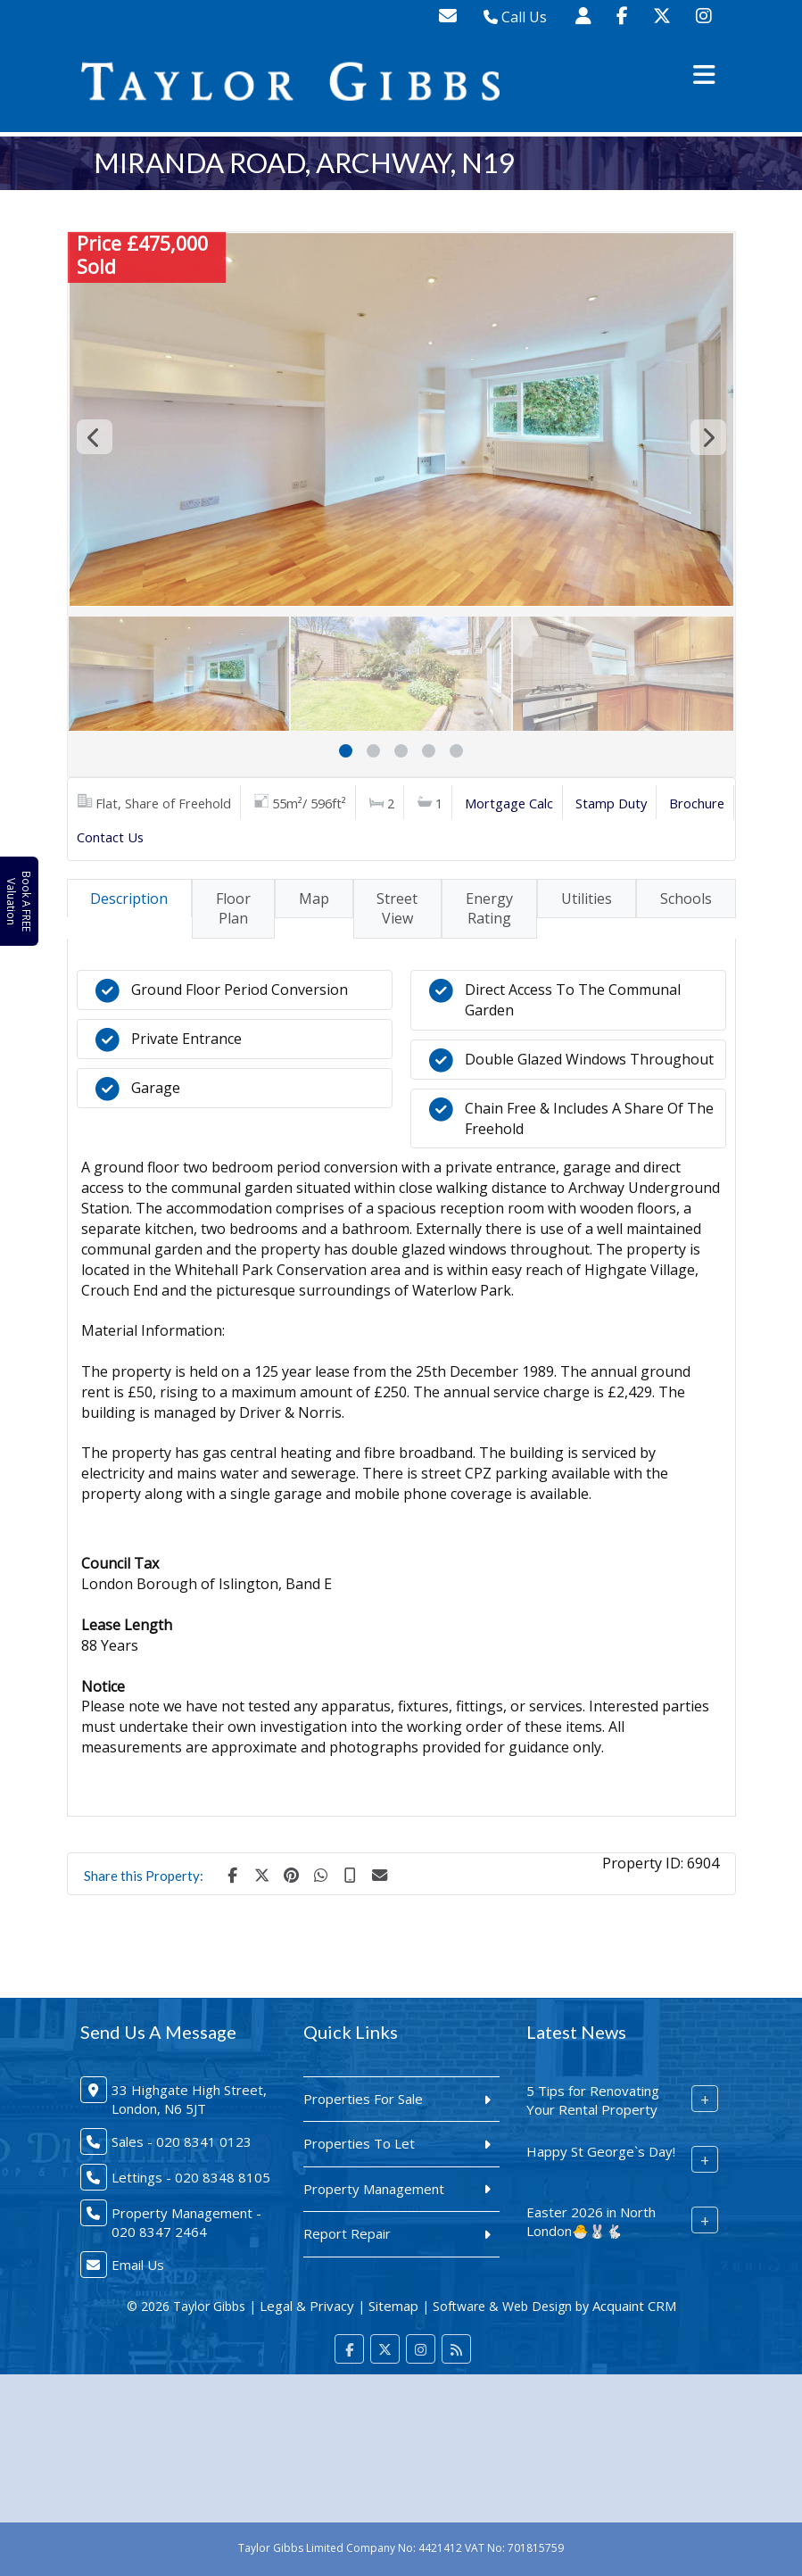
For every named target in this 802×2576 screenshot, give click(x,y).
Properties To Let (359, 2143)
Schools (686, 898)
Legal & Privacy (307, 2306)
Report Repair (347, 2233)
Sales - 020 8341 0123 (182, 2141)
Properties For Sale (363, 2099)
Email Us (138, 2265)
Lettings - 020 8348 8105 (191, 2177)
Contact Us (110, 837)
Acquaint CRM (634, 2306)
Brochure (696, 803)
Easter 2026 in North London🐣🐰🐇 (591, 2221)
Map (314, 898)
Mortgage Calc (509, 803)
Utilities (586, 898)
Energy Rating (489, 909)
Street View (397, 909)
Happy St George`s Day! (600, 2151)
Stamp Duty (611, 803)
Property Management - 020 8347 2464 (186, 2222)
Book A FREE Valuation (19, 901)
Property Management (373, 2189)
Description (129, 898)
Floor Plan (233, 909)
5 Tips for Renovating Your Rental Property (592, 2100)
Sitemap (393, 2306)
